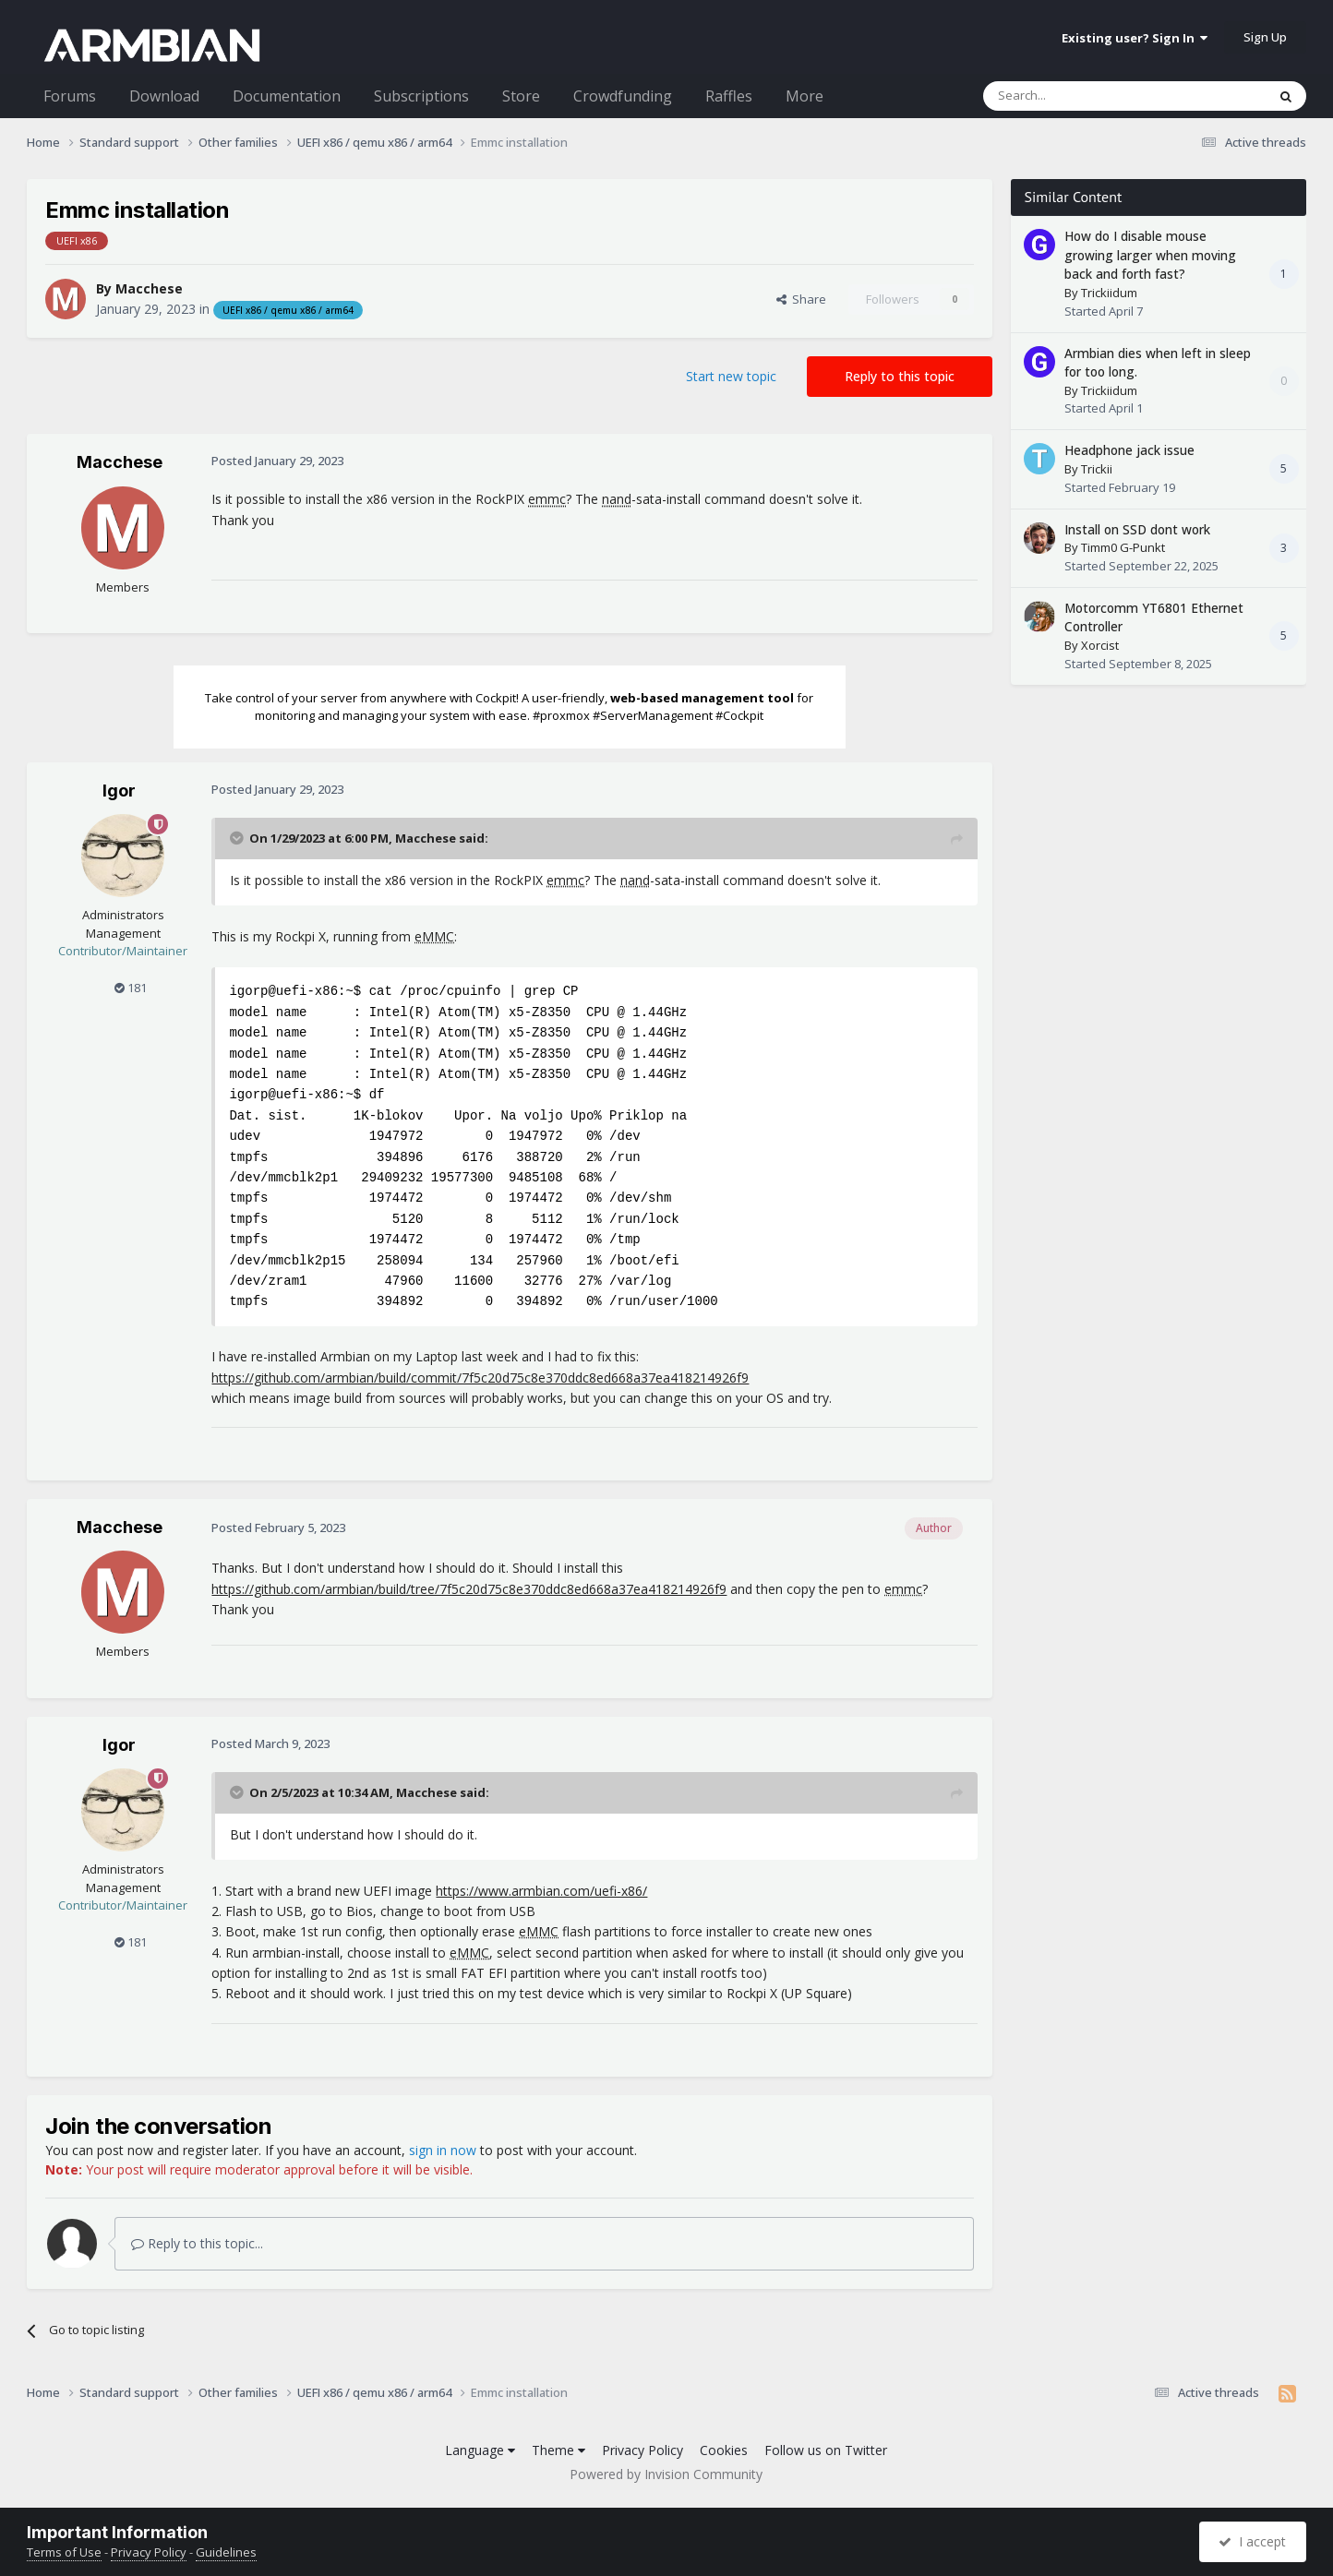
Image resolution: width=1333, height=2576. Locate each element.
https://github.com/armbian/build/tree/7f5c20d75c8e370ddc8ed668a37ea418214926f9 (469, 1589)
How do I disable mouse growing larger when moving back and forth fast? (1150, 254)
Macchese (149, 288)
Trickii (1096, 469)
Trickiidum (1109, 292)
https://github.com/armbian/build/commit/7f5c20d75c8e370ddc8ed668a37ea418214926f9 (480, 1377)
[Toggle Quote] (238, 838)
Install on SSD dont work (1137, 529)
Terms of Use (64, 2552)
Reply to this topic (900, 376)
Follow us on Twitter (825, 2450)
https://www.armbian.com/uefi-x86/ (541, 1890)
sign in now (442, 2150)
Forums (69, 96)
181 (130, 987)
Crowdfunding (622, 96)
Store (521, 96)
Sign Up (1265, 37)
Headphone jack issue (1129, 450)
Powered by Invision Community (666, 2474)
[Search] (1079, 96)
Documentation (287, 96)
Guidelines (226, 2552)
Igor (119, 790)
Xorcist (1100, 645)
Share (801, 299)
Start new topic (731, 376)
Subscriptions (421, 96)
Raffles (728, 96)
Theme (558, 2450)
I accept (1252, 2541)
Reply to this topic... (197, 2243)
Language (480, 2450)
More (804, 96)
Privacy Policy (642, 2450)
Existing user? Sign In (1134, 38)
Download (164, 96)
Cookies (724, 2450)
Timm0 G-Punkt (1123, 547)
